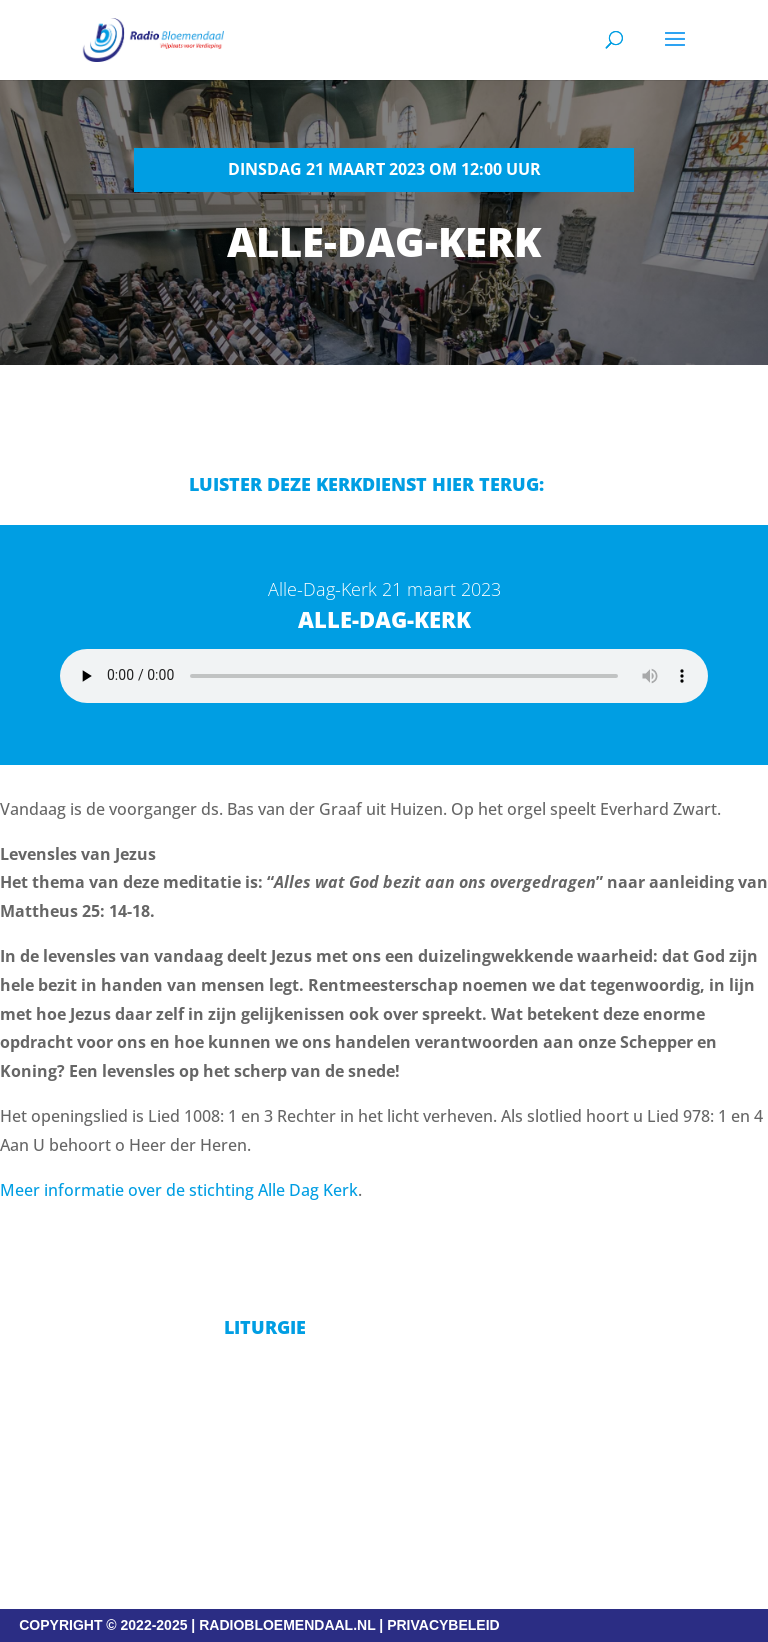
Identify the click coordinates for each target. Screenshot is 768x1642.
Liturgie (265, 1327)
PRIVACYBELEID (443, 1625)
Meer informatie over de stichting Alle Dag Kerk (179, 1190)
